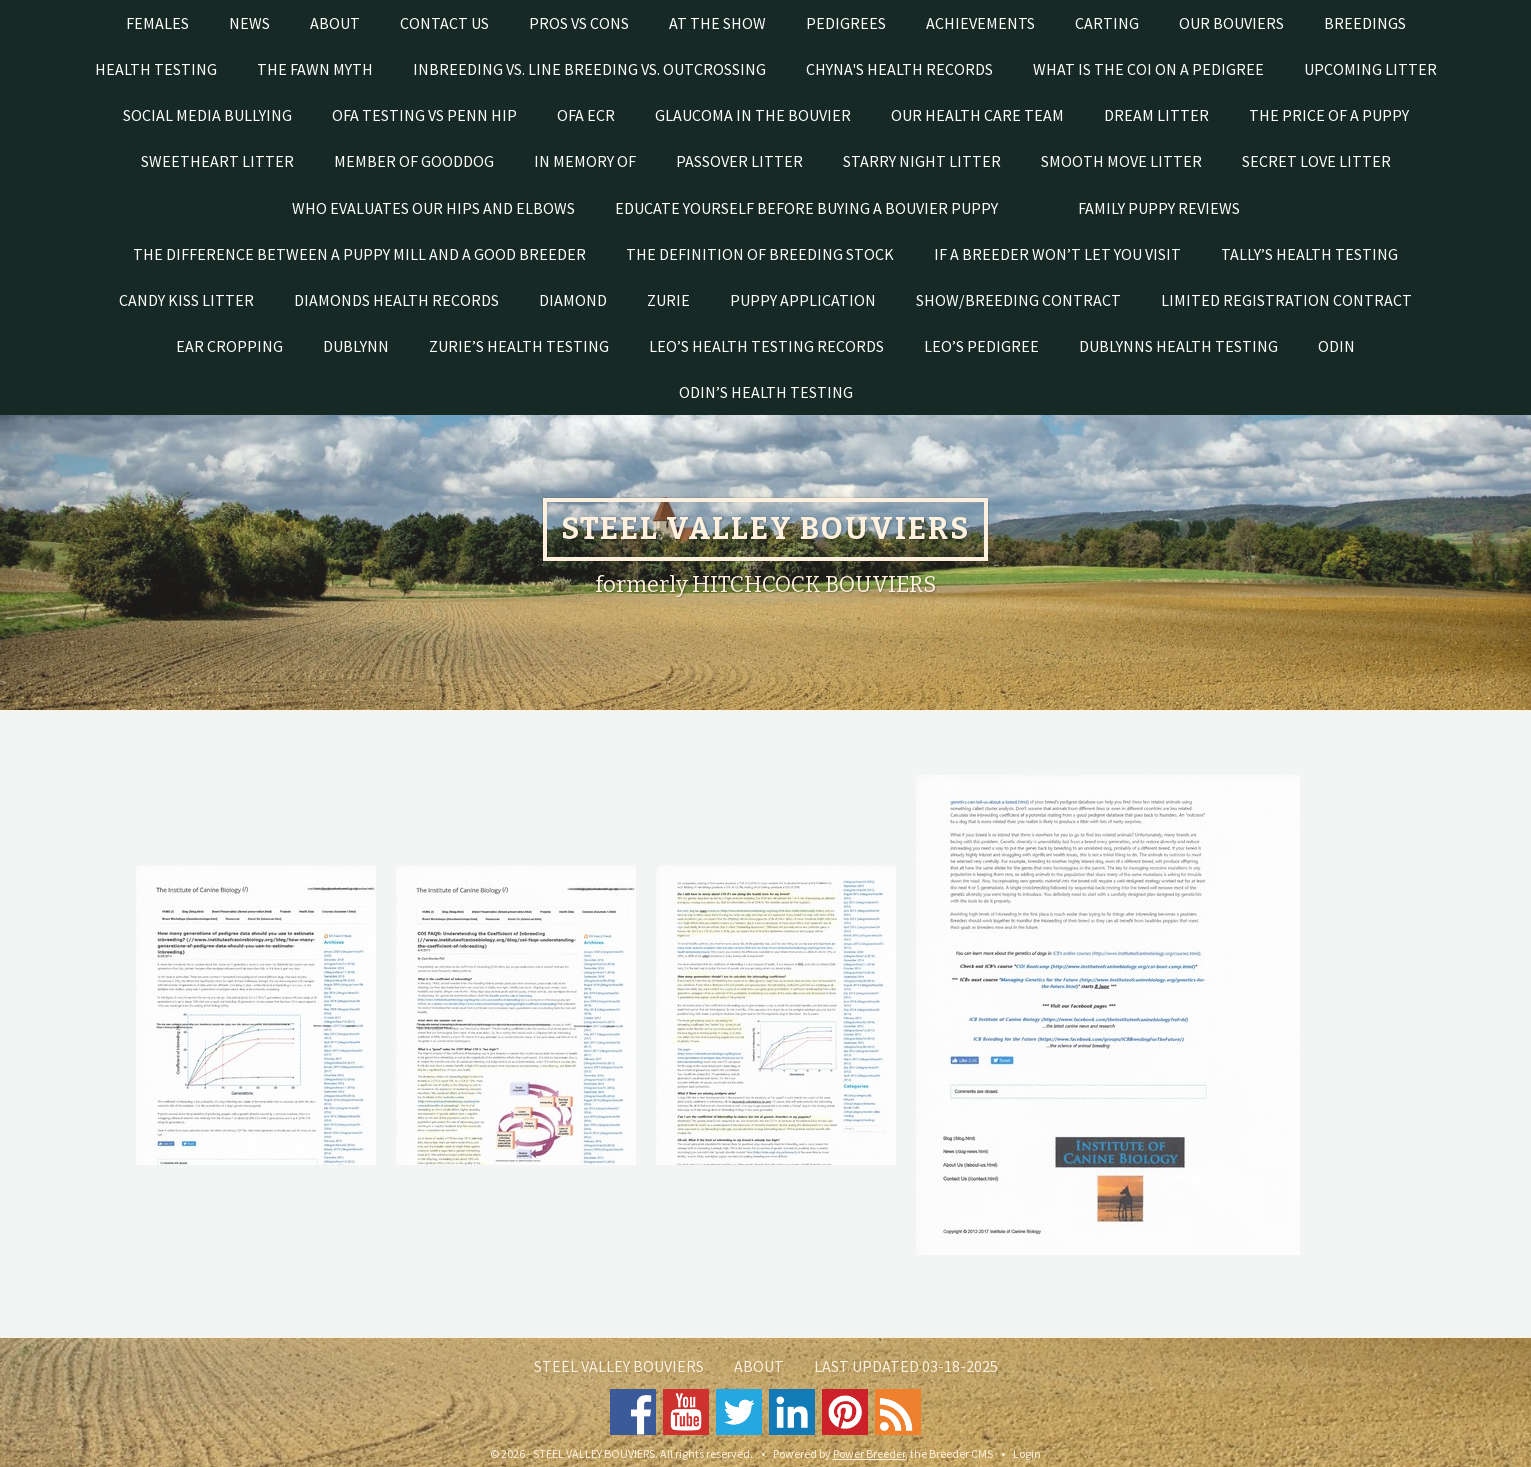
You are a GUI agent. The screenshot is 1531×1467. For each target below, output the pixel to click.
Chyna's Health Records (899, 69)
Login (1027, 1453)
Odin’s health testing (766, 392)
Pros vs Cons (579, 23)
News (249, 23)
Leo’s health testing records (766, 346)
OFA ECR (586, 115)
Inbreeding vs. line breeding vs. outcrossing (589, 69)
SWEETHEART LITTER (217, 161)
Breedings (1365, 23)
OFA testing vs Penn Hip (424, 115)
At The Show (717, 23)
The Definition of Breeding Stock (760, 254)
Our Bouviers (1231, 23)
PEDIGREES (846, 23)
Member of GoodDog (414, 161)
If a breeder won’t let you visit (1057, 254)
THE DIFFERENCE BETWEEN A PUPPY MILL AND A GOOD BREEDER (359, 254)
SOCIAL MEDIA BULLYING (207, 115)
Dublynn (356, 346)
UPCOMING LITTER (1370, 69)
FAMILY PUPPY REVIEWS (1159, 208)
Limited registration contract (1286, 300)
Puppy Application (803, 300)
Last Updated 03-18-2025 (906, 1366)
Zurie (668, 300)
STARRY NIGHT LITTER (922, 161)
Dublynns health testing (1178, 346)
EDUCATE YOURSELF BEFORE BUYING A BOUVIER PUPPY (806, 208)
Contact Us (444, 23)
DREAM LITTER (1156, 115)
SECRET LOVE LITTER (1316, 161)
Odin (1336, 346)
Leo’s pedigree (981, 346)
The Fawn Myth (315, 69)
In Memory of (585, 161)
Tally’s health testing (1309, 254)
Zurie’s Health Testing (519, 346)
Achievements (980, 23)
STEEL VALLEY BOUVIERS (619, 1366)
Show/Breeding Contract (1018, 300)
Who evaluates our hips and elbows (433, 208)
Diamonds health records (396, 300)
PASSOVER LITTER (739, 161)
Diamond (573, 300)
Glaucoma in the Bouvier (753, 115)
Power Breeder (869, 1453)
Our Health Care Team (977, 115)
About (335, 23)
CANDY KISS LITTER (186, 300)
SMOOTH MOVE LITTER (1121, 161)
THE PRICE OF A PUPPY (1329, 115)
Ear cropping (229, 346)
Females (157, 23)
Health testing (156, 69)
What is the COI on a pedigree (1148, 69)
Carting (1107, 23)
